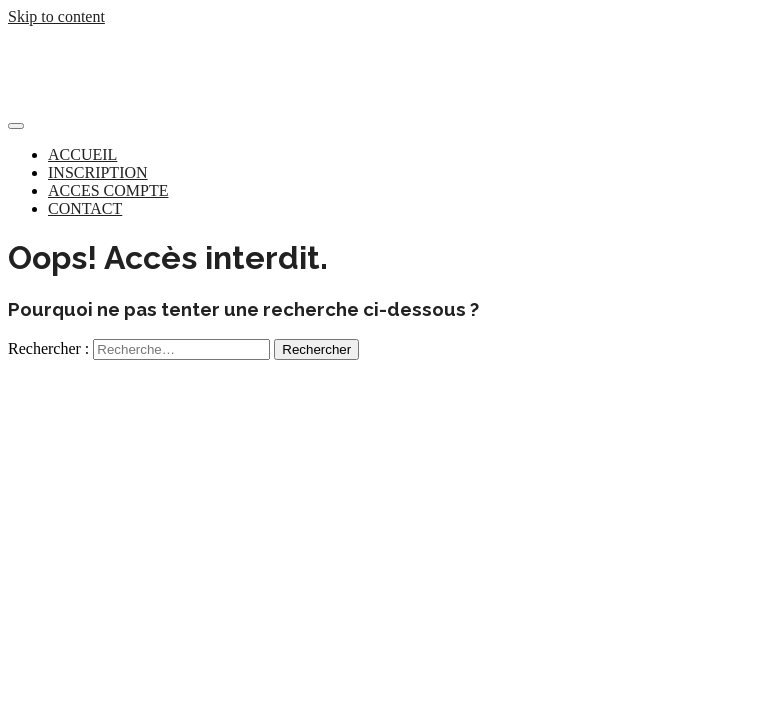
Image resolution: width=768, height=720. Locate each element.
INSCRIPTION (98, 172)
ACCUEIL (82, 154)
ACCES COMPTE (108, 190)
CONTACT (85, 208)
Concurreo (46, 51)
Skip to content (56, 16)
